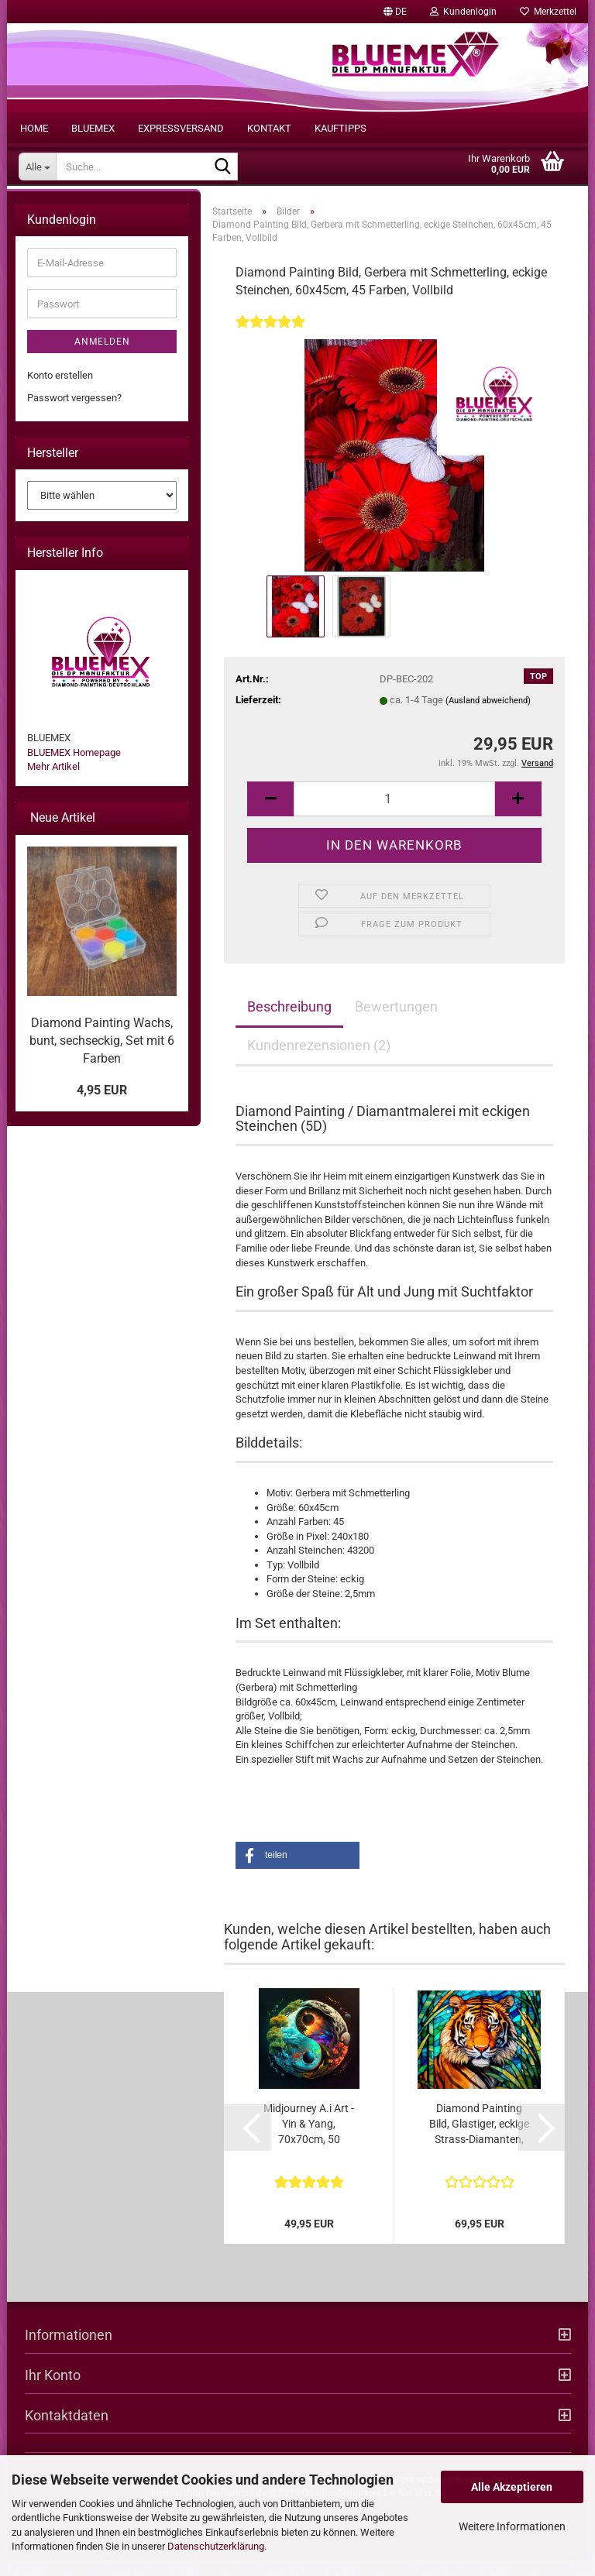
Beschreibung (289, 1023)
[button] (395, 11)
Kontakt (269, 128)
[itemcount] (394, 815)
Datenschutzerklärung (215, 2546)
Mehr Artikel (53, 783)
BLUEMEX (93, 128)
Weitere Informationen (512, 2526)
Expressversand (181, 128)
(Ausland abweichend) (488, 718)
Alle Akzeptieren (511, 2487)
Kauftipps (340, 128)
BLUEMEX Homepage (74, 769)
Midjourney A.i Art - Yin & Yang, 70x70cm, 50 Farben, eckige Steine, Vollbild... (308, 2140)
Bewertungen (396, 1023)
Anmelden (102, 358)
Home (34, 128)
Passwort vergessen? (74, 414)
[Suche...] (37, 166)
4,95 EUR (102, 1106)
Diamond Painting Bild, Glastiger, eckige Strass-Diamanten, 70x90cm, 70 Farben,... (479, 2140)
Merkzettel (548, 11)
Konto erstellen (60, 392)
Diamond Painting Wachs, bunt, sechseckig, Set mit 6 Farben (101, 1057)
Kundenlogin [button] (463, 11)
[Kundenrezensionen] (270, 348)
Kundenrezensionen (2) (318, 1061)
